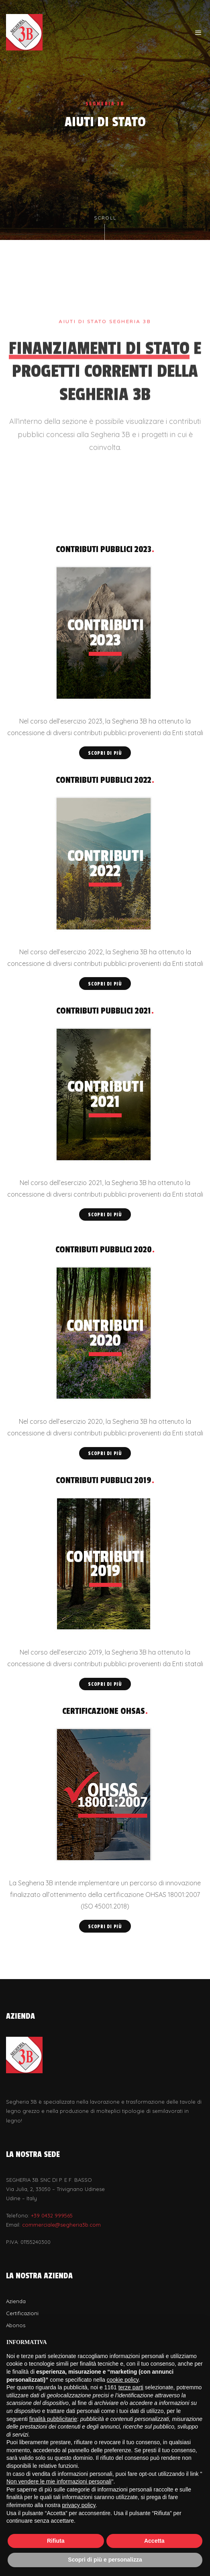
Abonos (15, 2325)
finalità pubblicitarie (53, 2419)
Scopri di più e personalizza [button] (105, 2559)
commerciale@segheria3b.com (61, 2224)
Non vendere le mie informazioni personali (58, 2481)
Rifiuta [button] (56, 2541)
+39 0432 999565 (52, 2215)
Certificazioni (22, 2313)
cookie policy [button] (123, 2379)
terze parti (130, 2387)
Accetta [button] (154, 2541)
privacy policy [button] (79, 2505)
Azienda (16, 2301)
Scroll (105, 228)
